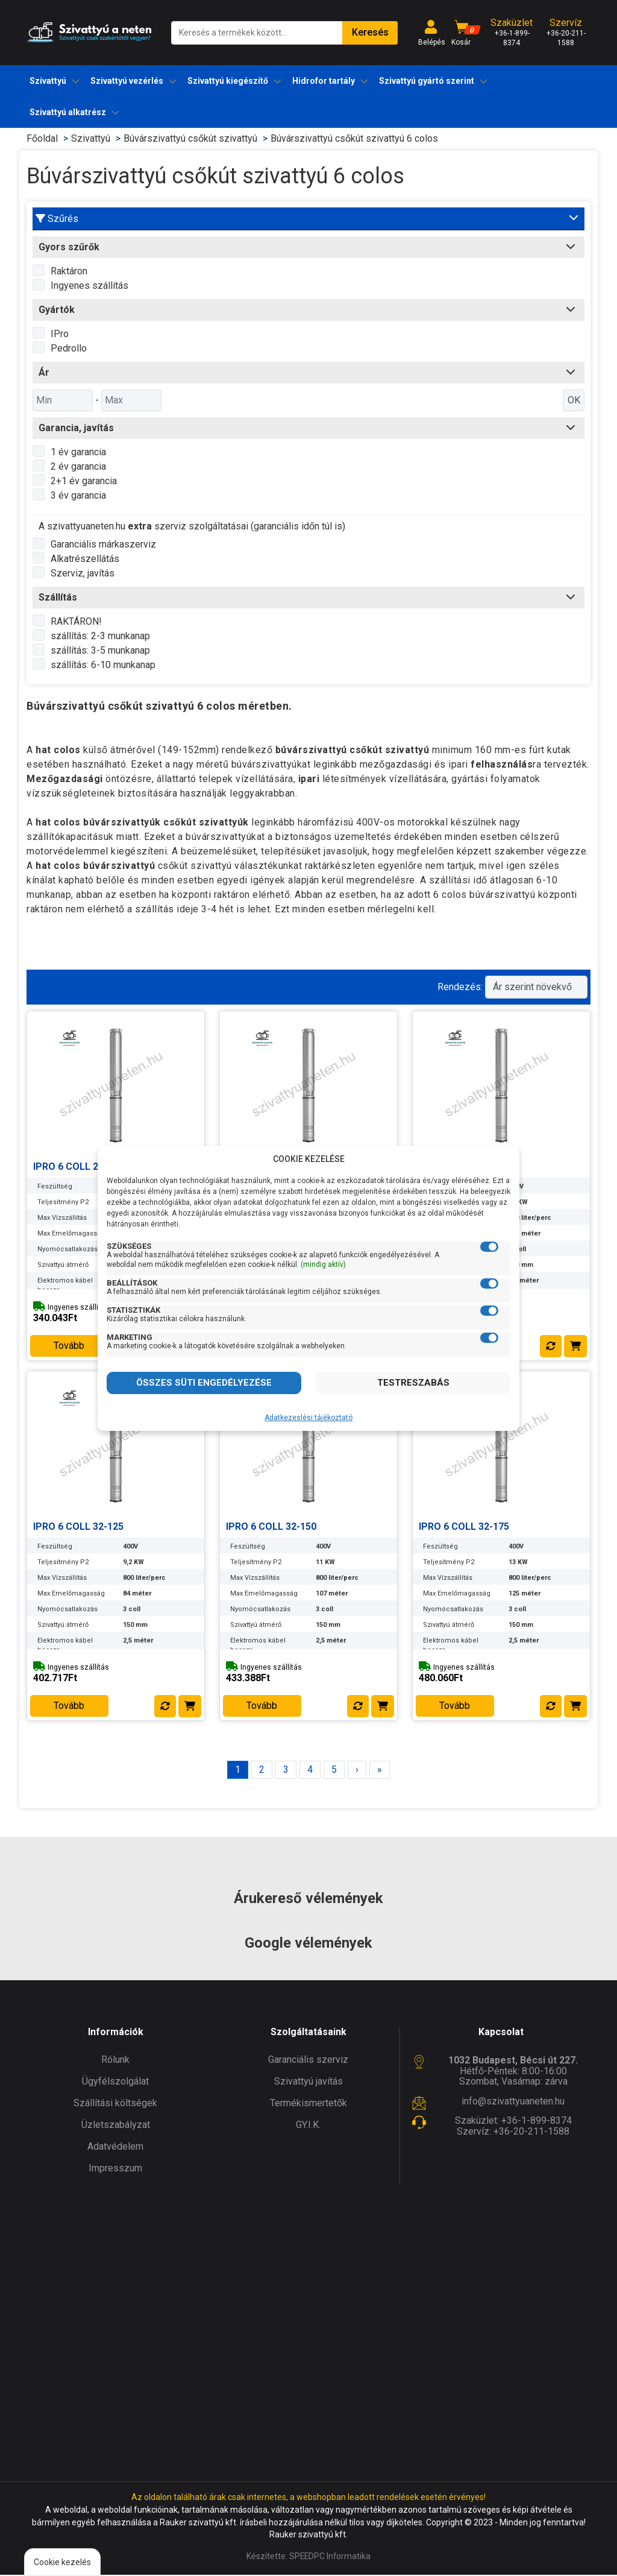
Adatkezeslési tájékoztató (308, 1417)
